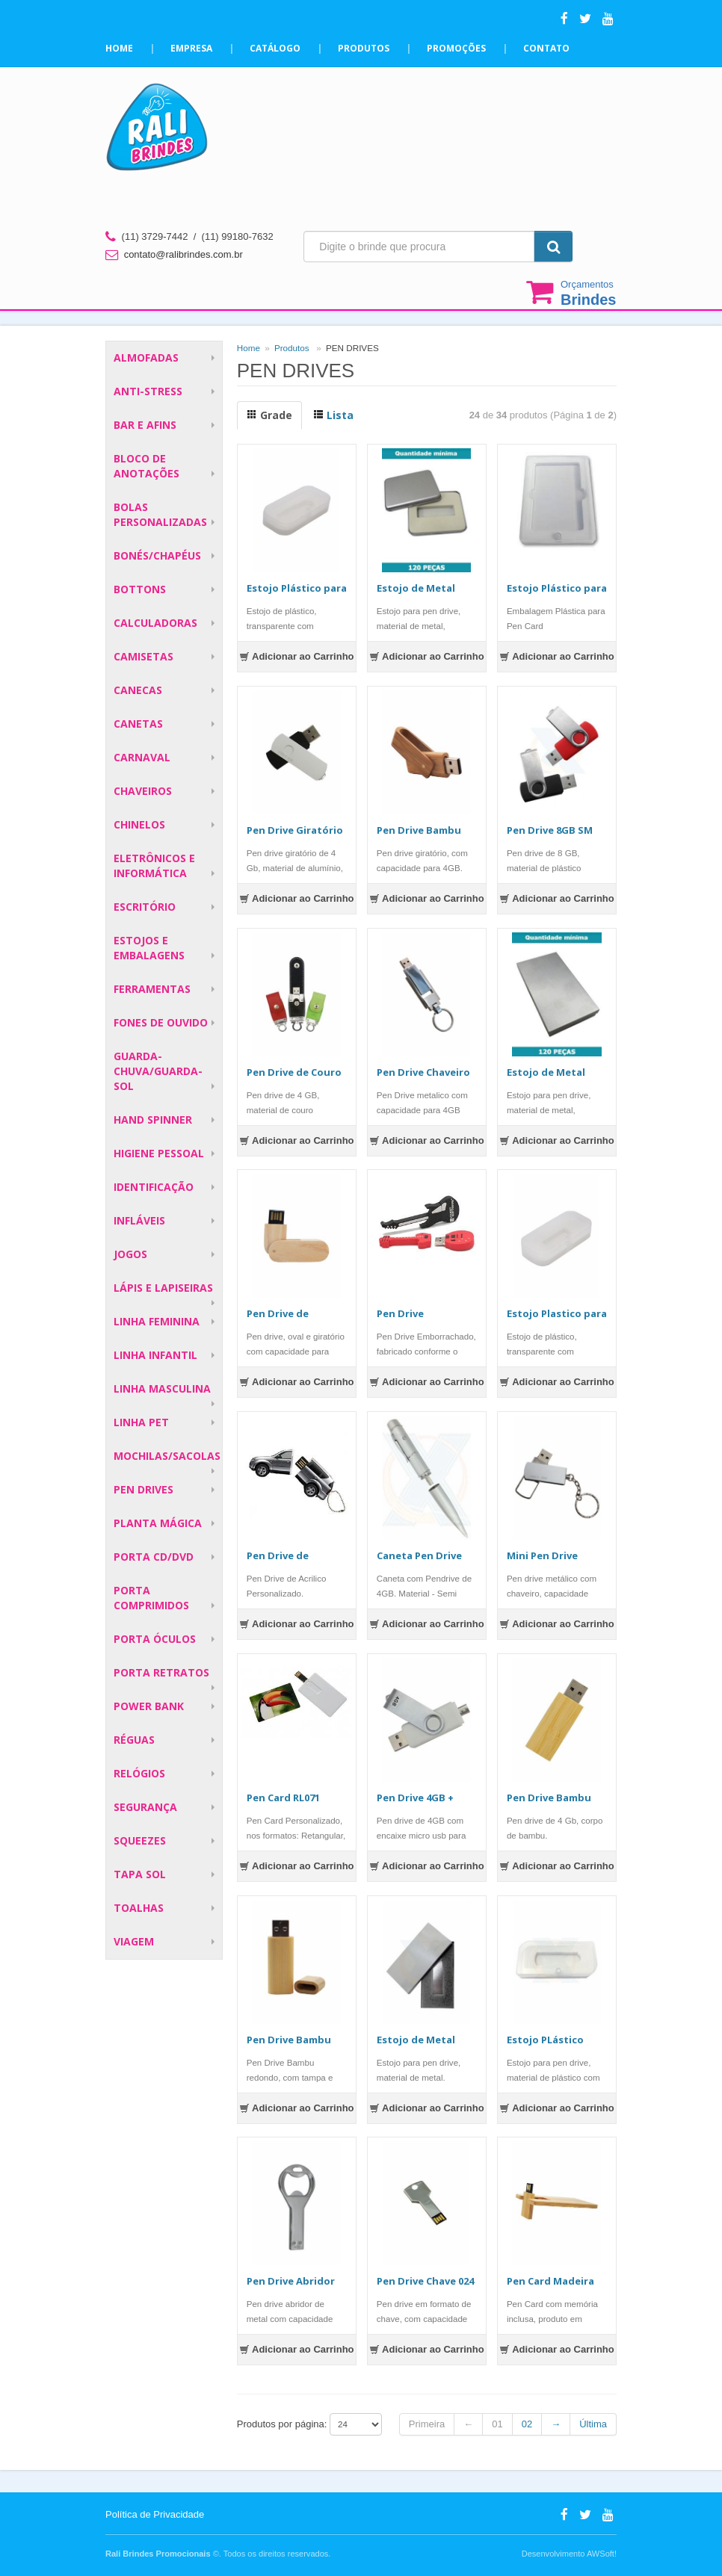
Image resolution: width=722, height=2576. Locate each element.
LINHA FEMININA (157, 1321)
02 (527, 2424)
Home (119, 48)
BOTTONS (140, 589)
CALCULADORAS (155, 623)
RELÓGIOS (139, 1773)
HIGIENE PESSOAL (159, 1153)
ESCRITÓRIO (145, 907)
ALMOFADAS (146, 357)
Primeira (427, 2424)
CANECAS (138, 690)
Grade (269, 415)
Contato (546, 48)
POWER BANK (149, 1706)
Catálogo (275, 48)
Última (593, 2424)
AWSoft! (602, 2553)
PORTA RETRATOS (161, 1672)
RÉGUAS (134, 1740)
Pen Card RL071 (283, 1797)
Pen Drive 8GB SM (550, 830)
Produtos (363, 48)
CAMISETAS (143, 656)
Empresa (191, 48)
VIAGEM (134, 1941)
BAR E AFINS (145, 425)
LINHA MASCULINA (162, 1388)
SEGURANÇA (145, 1807)
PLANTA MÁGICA (158, 1523)
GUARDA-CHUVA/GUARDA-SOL (158, 1071)
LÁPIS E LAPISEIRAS (163, 1288)
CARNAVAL (142, 757)
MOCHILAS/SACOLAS (167, 1456)
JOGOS (130, 1254)
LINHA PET (141, 1422)
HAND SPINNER (153, 1119)
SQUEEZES (140, 1840)
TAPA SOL (140, 1874)
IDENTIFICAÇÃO (154, 1187)
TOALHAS (139, 1908)
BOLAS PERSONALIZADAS (160, 514)
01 (497, 2424)
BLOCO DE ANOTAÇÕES (146, 465)
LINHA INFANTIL (155, 1355)
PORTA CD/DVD (154, 1556)
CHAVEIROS (143, 791)
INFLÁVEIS (139, 1220)
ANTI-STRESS (148, 391)
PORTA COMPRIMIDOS (151, 1597)
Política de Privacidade (154, 2514)
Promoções (456, 48)
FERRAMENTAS (152, 989)
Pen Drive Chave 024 (425, 2281)
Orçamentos (588, 293)
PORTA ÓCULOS (155, 1639)
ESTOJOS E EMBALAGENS (149, 947)
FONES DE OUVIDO (161, 1022)
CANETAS (138, 723)
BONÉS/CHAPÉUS (157, 555)
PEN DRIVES (143, 1489)
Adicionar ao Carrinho (296, 656)
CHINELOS (139, 824)
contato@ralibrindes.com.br (183, 254)
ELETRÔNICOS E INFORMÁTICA (154, 865)
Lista (333, 415)
